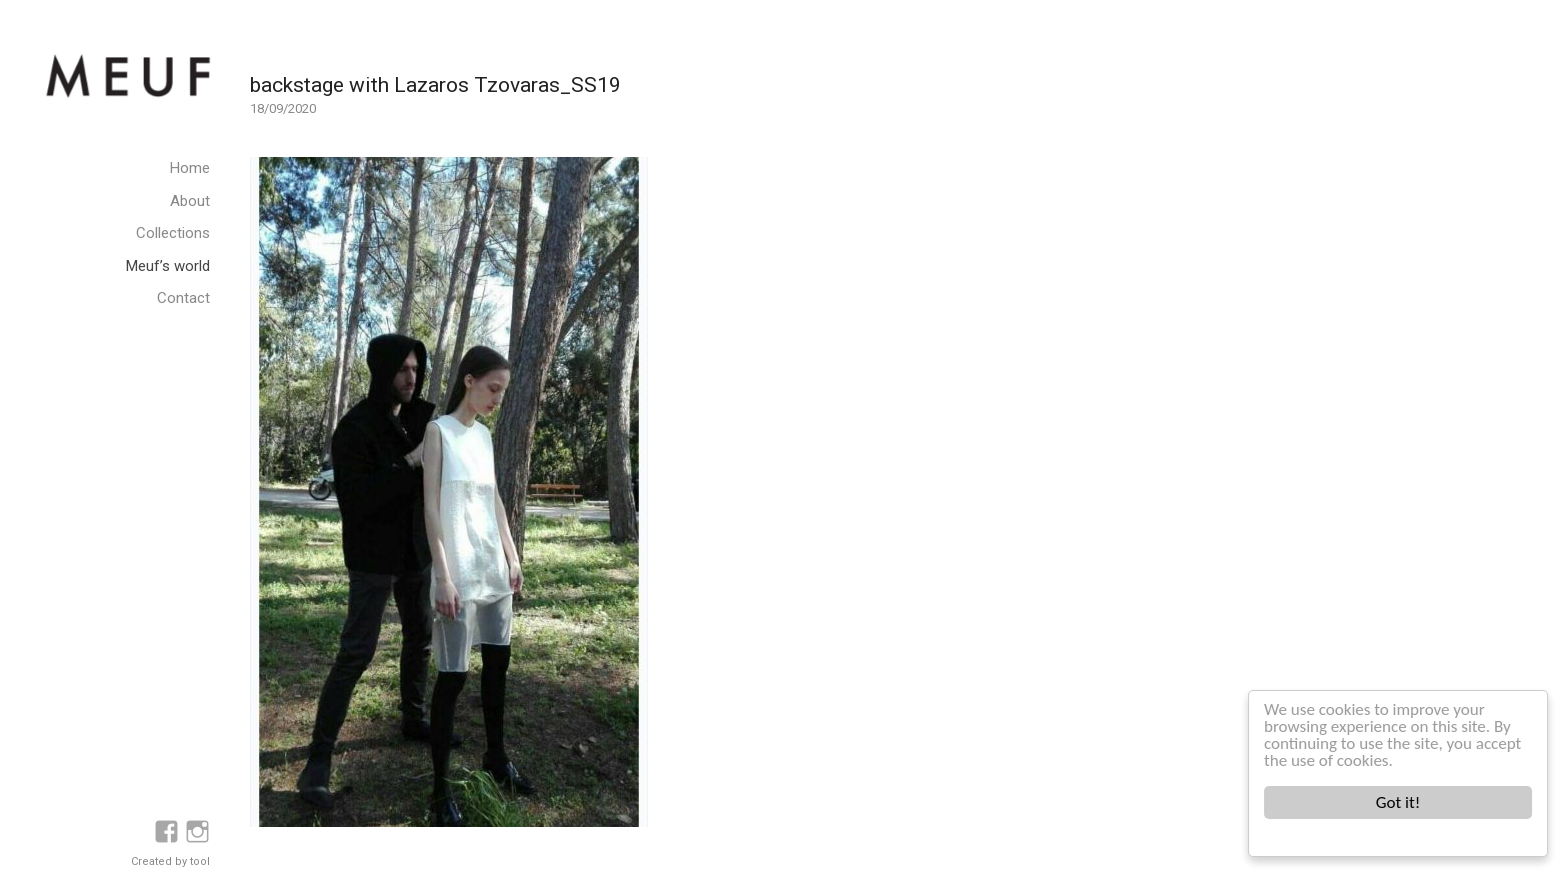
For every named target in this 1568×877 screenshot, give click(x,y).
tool (200, 861)
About (190, 201)
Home (190, 168)
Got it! (1398, 802)
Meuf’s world (168, 266)
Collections (173, 233)
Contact (183, 298)
